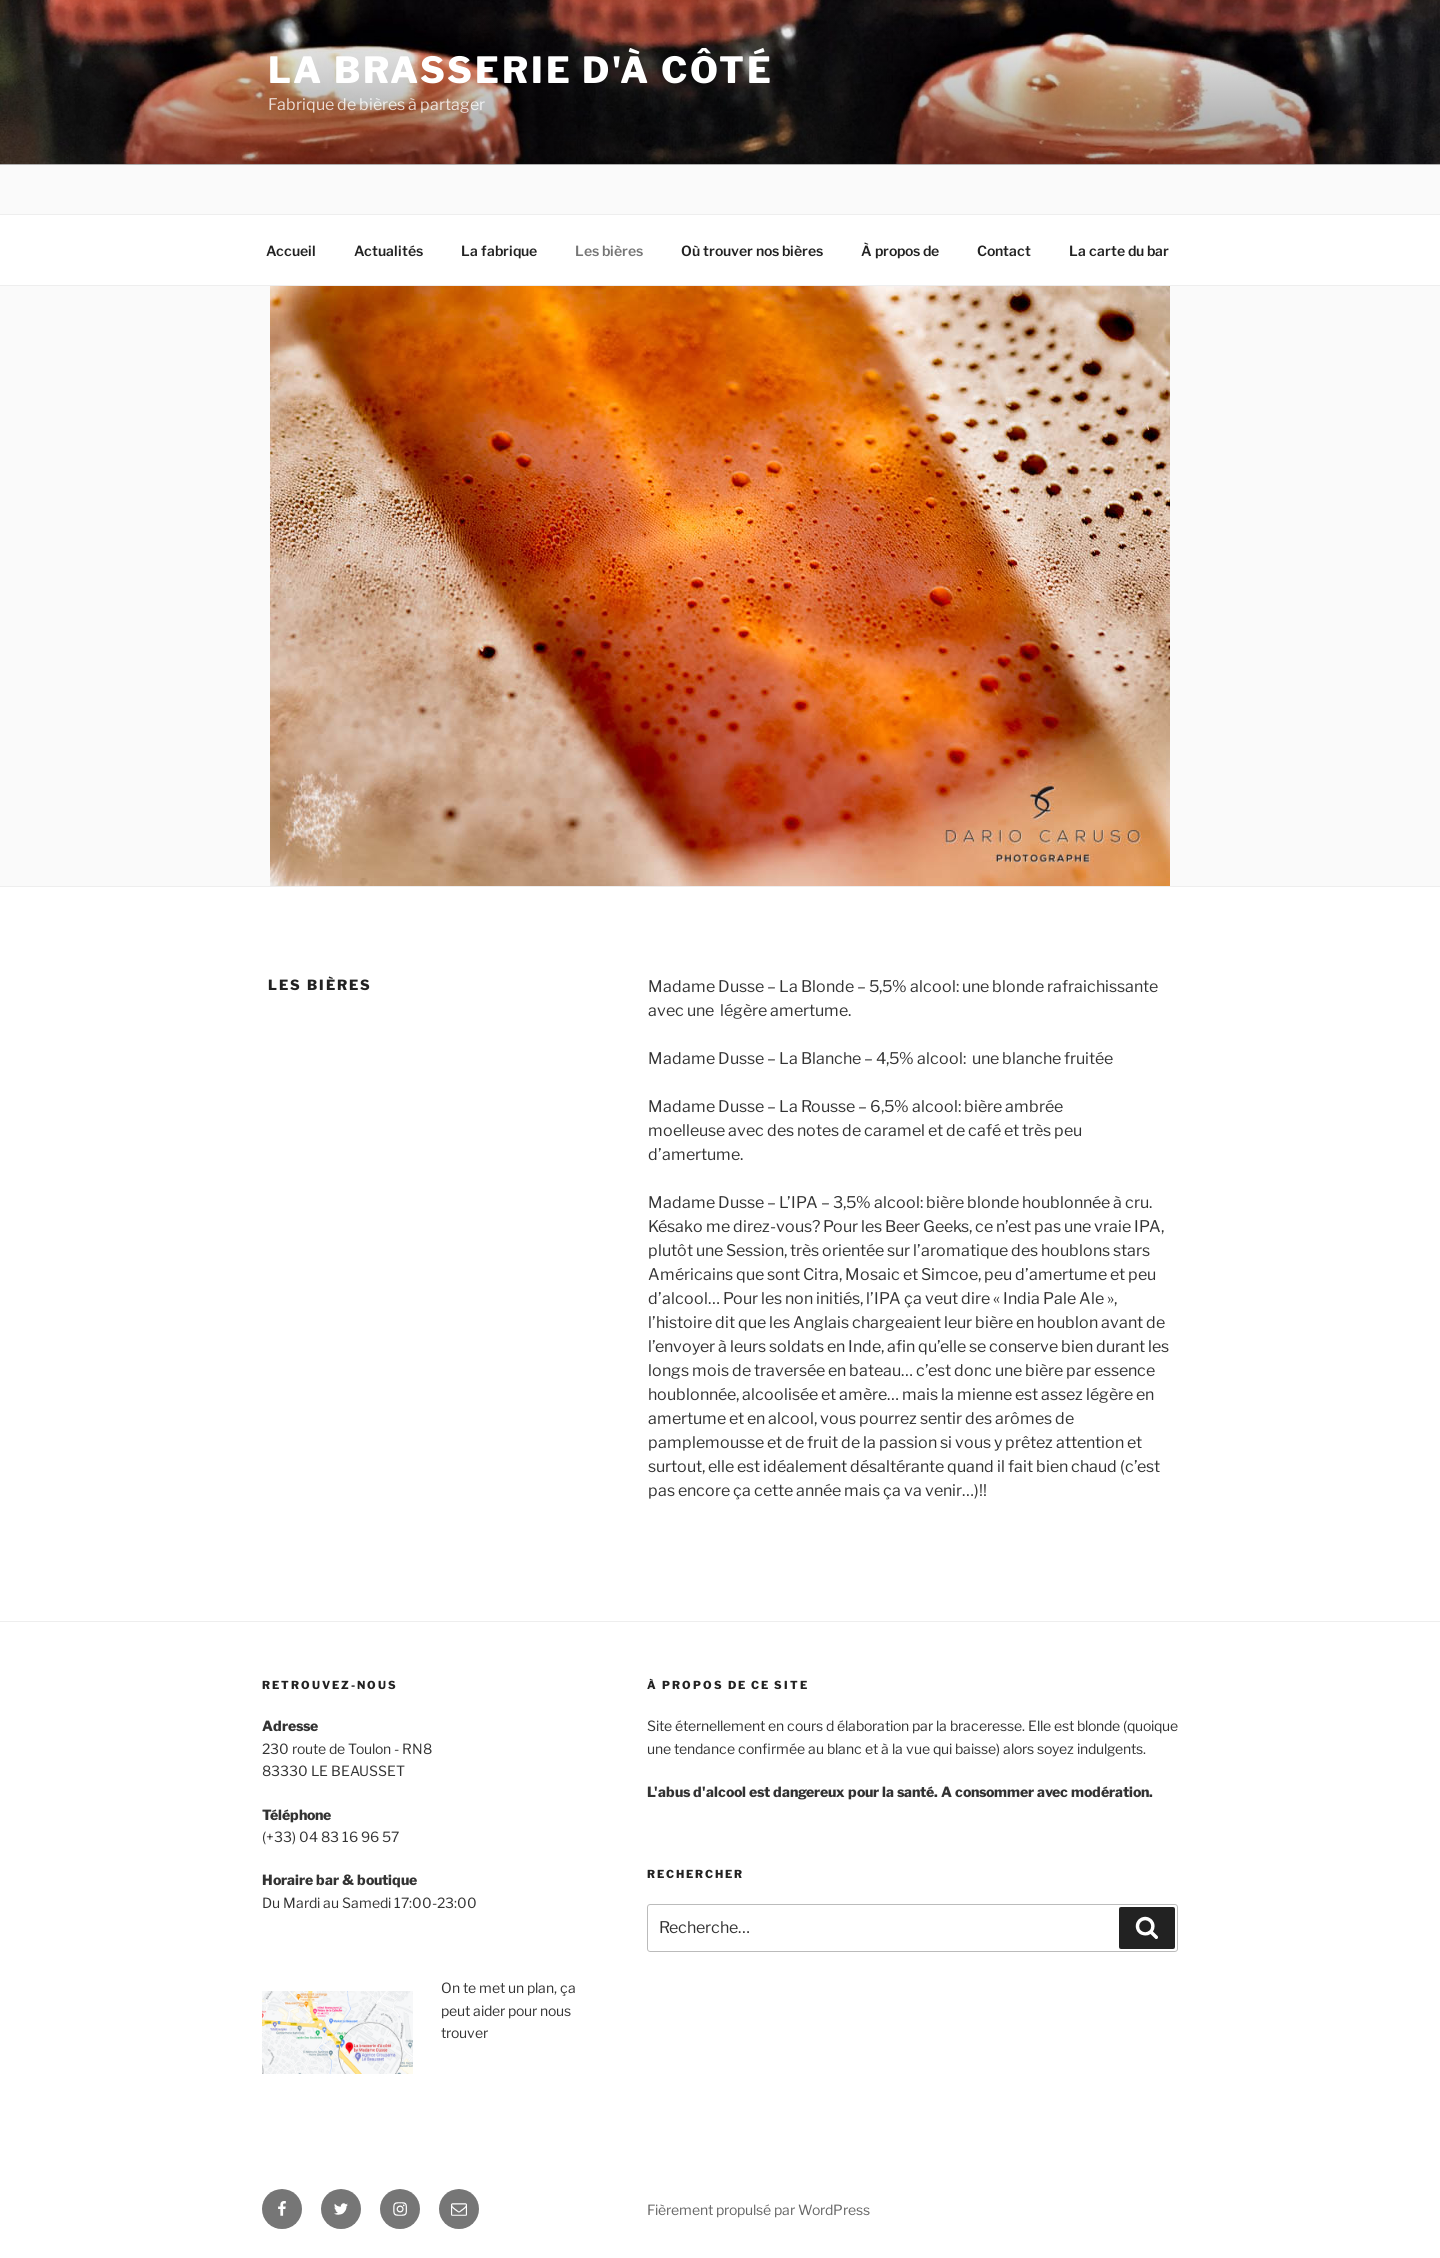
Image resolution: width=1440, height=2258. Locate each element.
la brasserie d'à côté (520, 70)
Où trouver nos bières (752, 250)
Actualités (388, 250)
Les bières (609, 250)
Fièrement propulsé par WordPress (758, 2209)
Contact (1004, 250)
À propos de (900, 250)
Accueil (291, 250)
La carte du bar (1119, 250)
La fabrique (499, 250)
